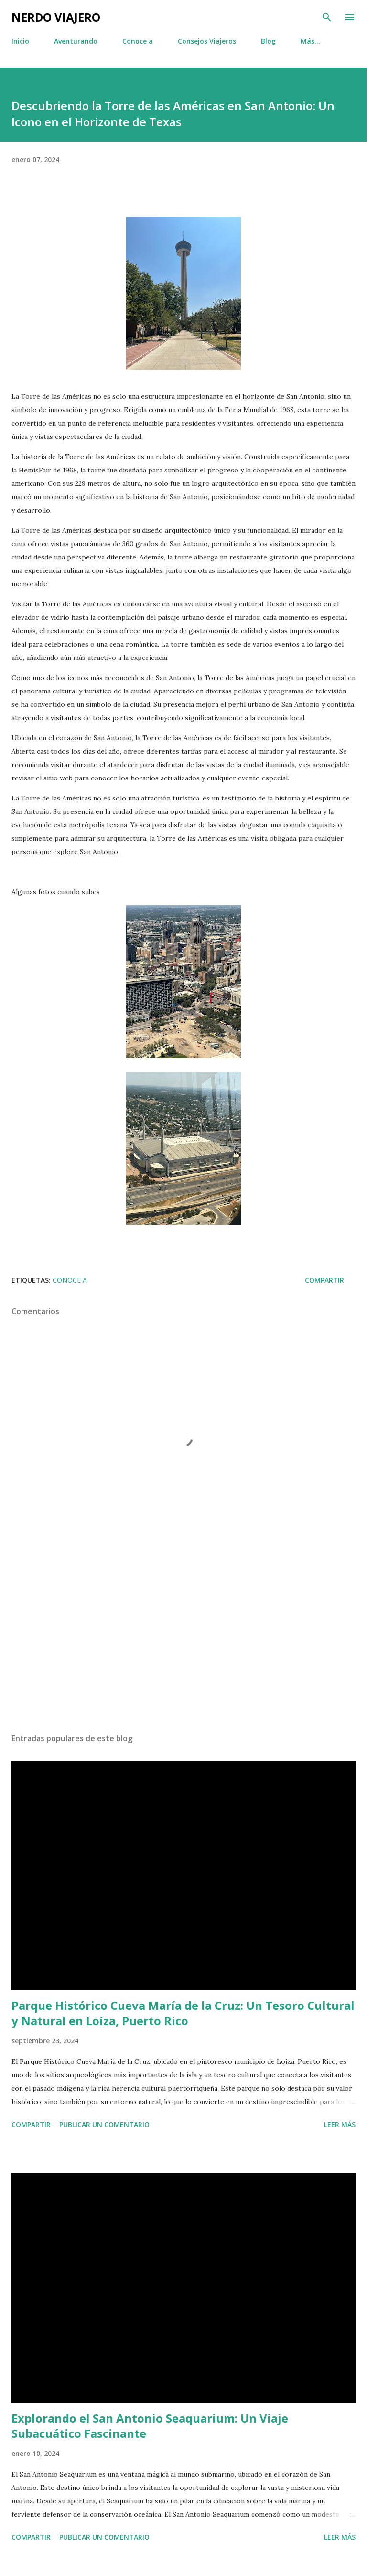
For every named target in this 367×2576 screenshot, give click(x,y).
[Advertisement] (183, 1635)
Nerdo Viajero (55, 17)
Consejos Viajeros (207, 40)
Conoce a (137, 40)
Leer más (340, 2124)
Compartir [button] (324, 1279)
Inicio (20, 40)
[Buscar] (327, 17)
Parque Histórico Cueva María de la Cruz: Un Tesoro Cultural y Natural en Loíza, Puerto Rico (183, 2012)
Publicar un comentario (104, 2124)
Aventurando (75, 40)
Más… (310, 40)
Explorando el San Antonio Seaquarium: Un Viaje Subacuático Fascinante (149, 2425)
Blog (268, 40)
